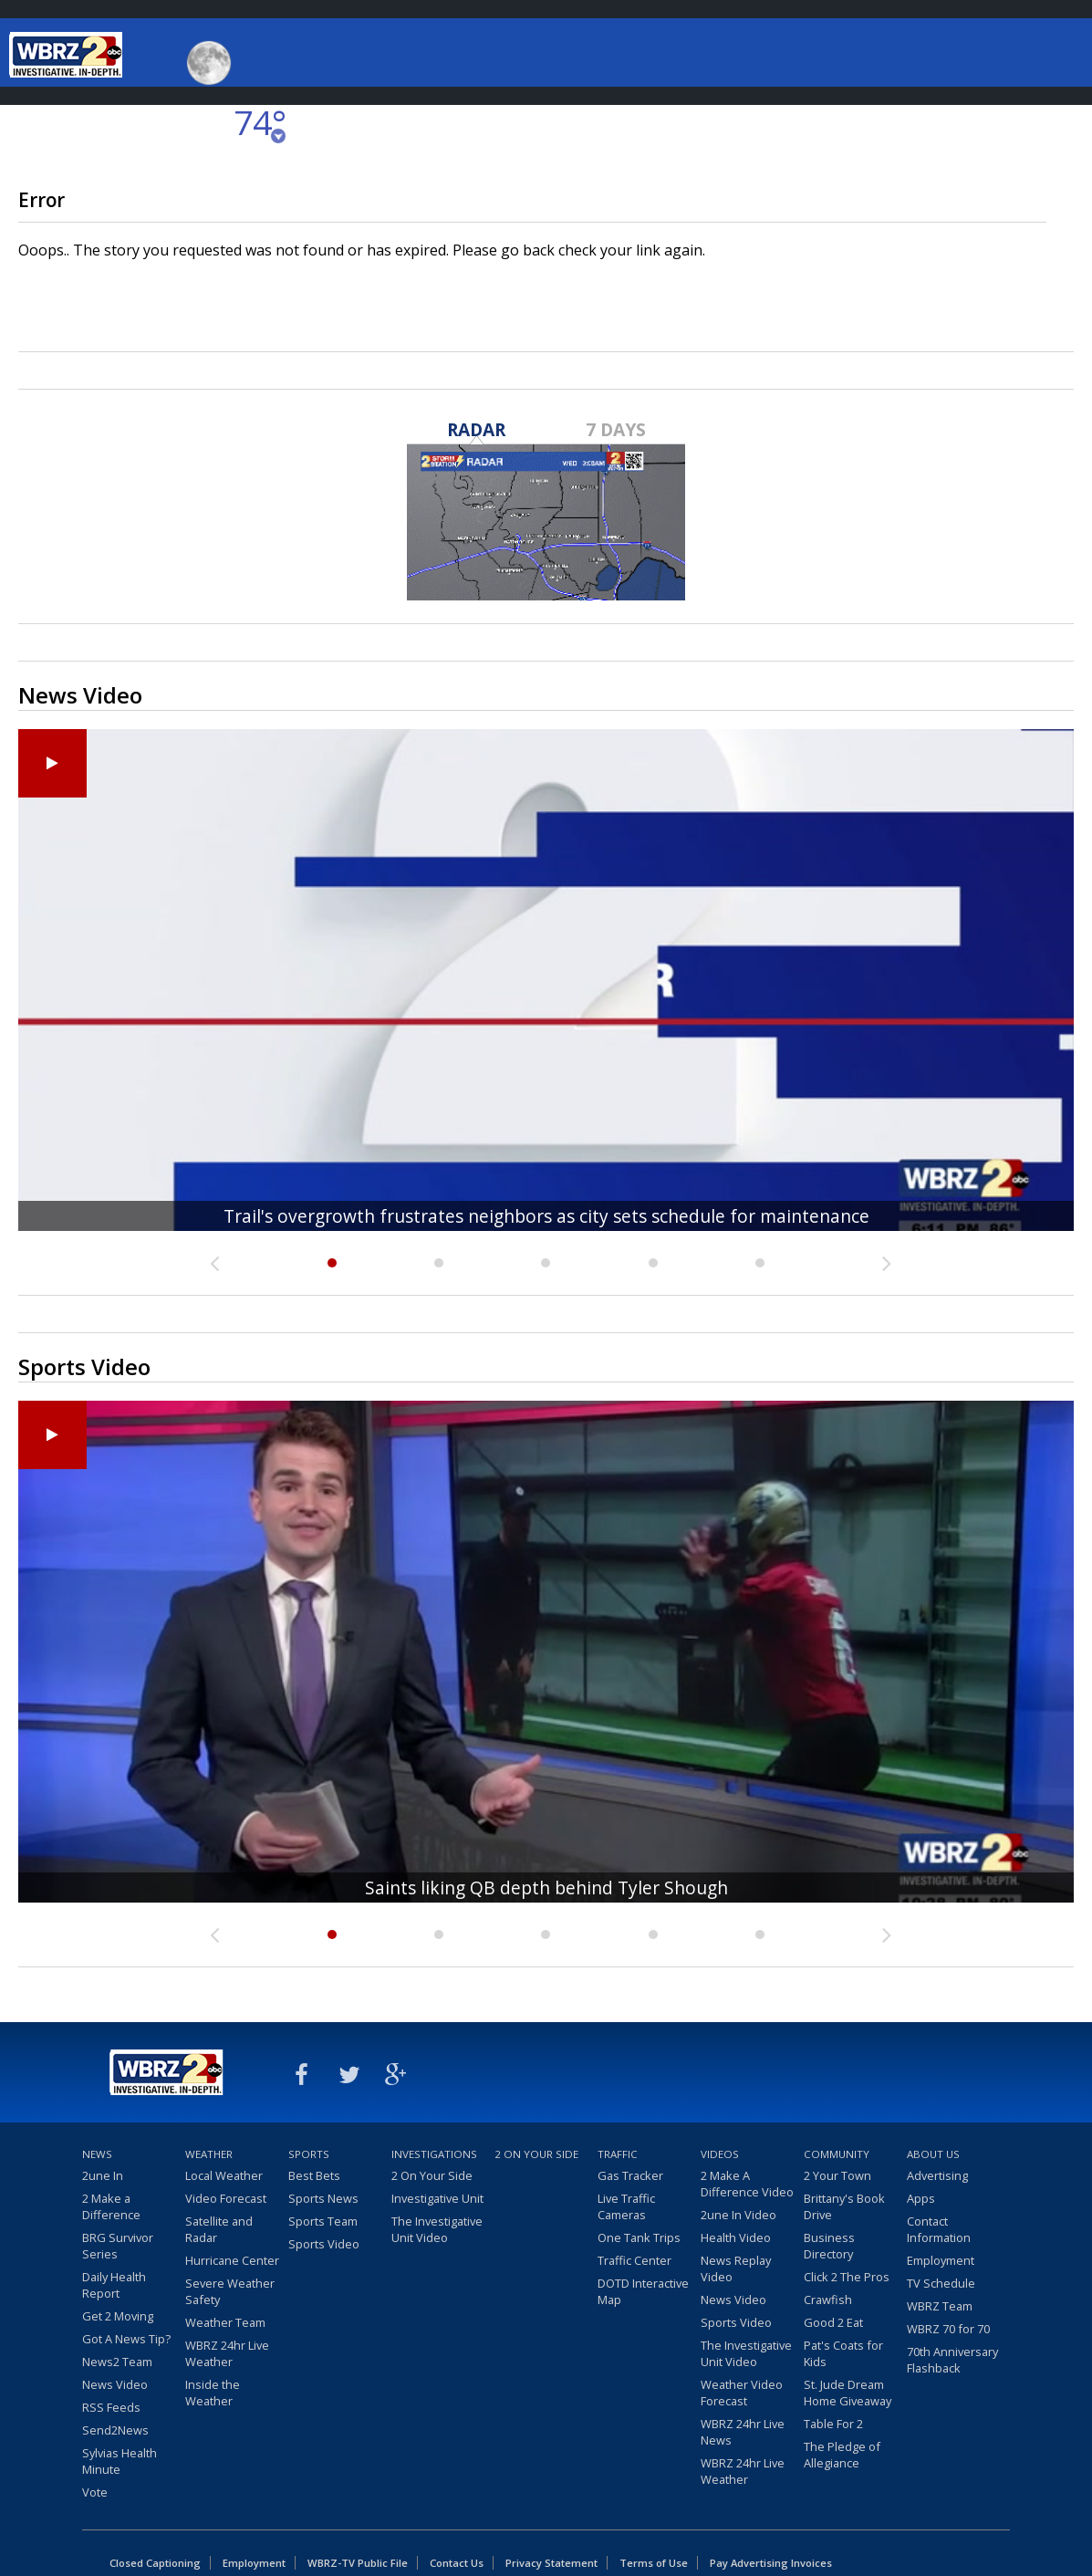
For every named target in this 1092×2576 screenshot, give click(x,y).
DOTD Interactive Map (643, 2291)
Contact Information (939, 2229)
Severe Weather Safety (230, 2291)
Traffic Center (634, 2260)
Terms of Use (653, 2563)
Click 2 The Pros (846, 2276)
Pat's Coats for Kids (843, 2353)
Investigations (434, 2154)
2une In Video (738, 2214)
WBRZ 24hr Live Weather (227, 2353)
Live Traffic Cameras (626, 2206)
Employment (940, 2260)
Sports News (323, 2198)
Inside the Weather (212, 2392)
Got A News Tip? (126, 2339)
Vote (95, 2492)
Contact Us (457, 2563)
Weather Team (225, 2322)
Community (836, 2154)
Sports (308, 2154)
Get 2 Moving (117, 2316)
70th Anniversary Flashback (952, 2359)
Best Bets (314, 2175)
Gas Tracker (630, 2175)
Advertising (937, 2175)
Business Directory (829, 2245)
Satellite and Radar (219, 2229)
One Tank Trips (639, 2237)
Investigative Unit (437, 2198)
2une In (102, 2175)
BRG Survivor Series (117, 2245)
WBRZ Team (939, 2306)
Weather (209, 2154)
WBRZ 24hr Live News (743, 2431)
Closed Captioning (155, 2563)
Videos (720, 2154)
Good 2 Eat (833, 2322)
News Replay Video (736, 2268)
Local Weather (224, 2175)
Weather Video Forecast (742, 2392)
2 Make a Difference (111, 2206)
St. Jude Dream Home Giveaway (847, 2392)
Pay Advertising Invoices (771, 2563)
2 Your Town (837, 2175)
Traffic (618, 2154)
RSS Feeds (111, 2407)
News (97, 2154)
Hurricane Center (232, 2260)
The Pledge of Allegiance (842, 2454)
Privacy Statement (551, 2563)
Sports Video (323, 2244)
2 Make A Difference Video (747, 2183)
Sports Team (323, 2221)
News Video (115, 2384)
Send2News (115, 2430)
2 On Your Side (432, 2175)
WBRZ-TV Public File (357, 2563)
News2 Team (117, 2361)
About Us (933, 2154)
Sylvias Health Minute (119, 2461)
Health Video (736, 2237)
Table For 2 (833, 2423)
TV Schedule (941, 2283)
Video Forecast (225, 2198)
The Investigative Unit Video (437, 2229)
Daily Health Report (114, 2284)
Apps (921, 2198)
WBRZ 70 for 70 (948, 2328)
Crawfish (828, 2299)
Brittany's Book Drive (844, 2206)
